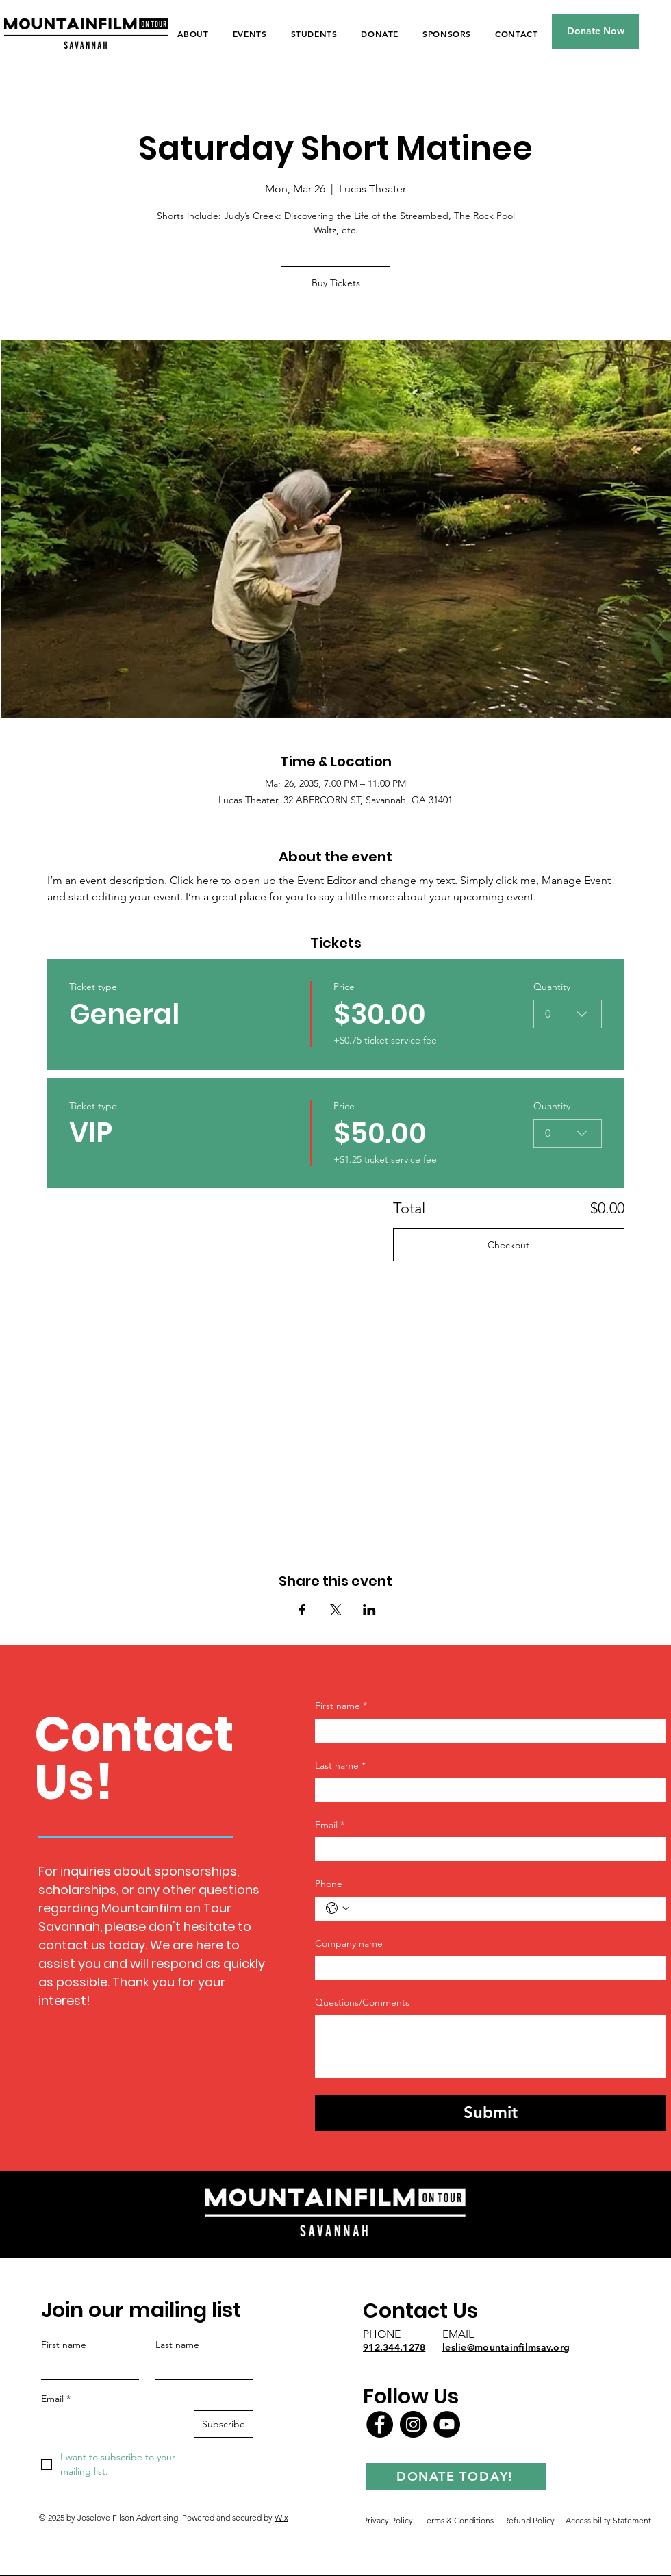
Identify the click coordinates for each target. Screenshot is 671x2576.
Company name (349, 1943)
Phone (328, 1884)
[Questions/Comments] (490, 2046)
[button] (249, 33)
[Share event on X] (335, 1609)
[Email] (486, 1849)
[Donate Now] (595, 31)
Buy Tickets (336, 283)
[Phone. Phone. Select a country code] (337, 1908)
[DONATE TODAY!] (456, 2476)
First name (341, 1706)
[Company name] (486, 1967)
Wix (281, 2517)
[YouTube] (446, 2424)
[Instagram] (413, 2424)
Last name (340, 1766)
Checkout (508, 1245)
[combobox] (568, 1014)
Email (329, 1825)
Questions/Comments (362, 2002)
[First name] (486, 1730)
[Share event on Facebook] (302, 1609)
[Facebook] (379, 2424)
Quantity (552, 987)
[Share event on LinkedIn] (369, 1609)
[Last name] (486, 1790)
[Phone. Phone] (504, 1908)
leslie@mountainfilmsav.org (506, 2347)
